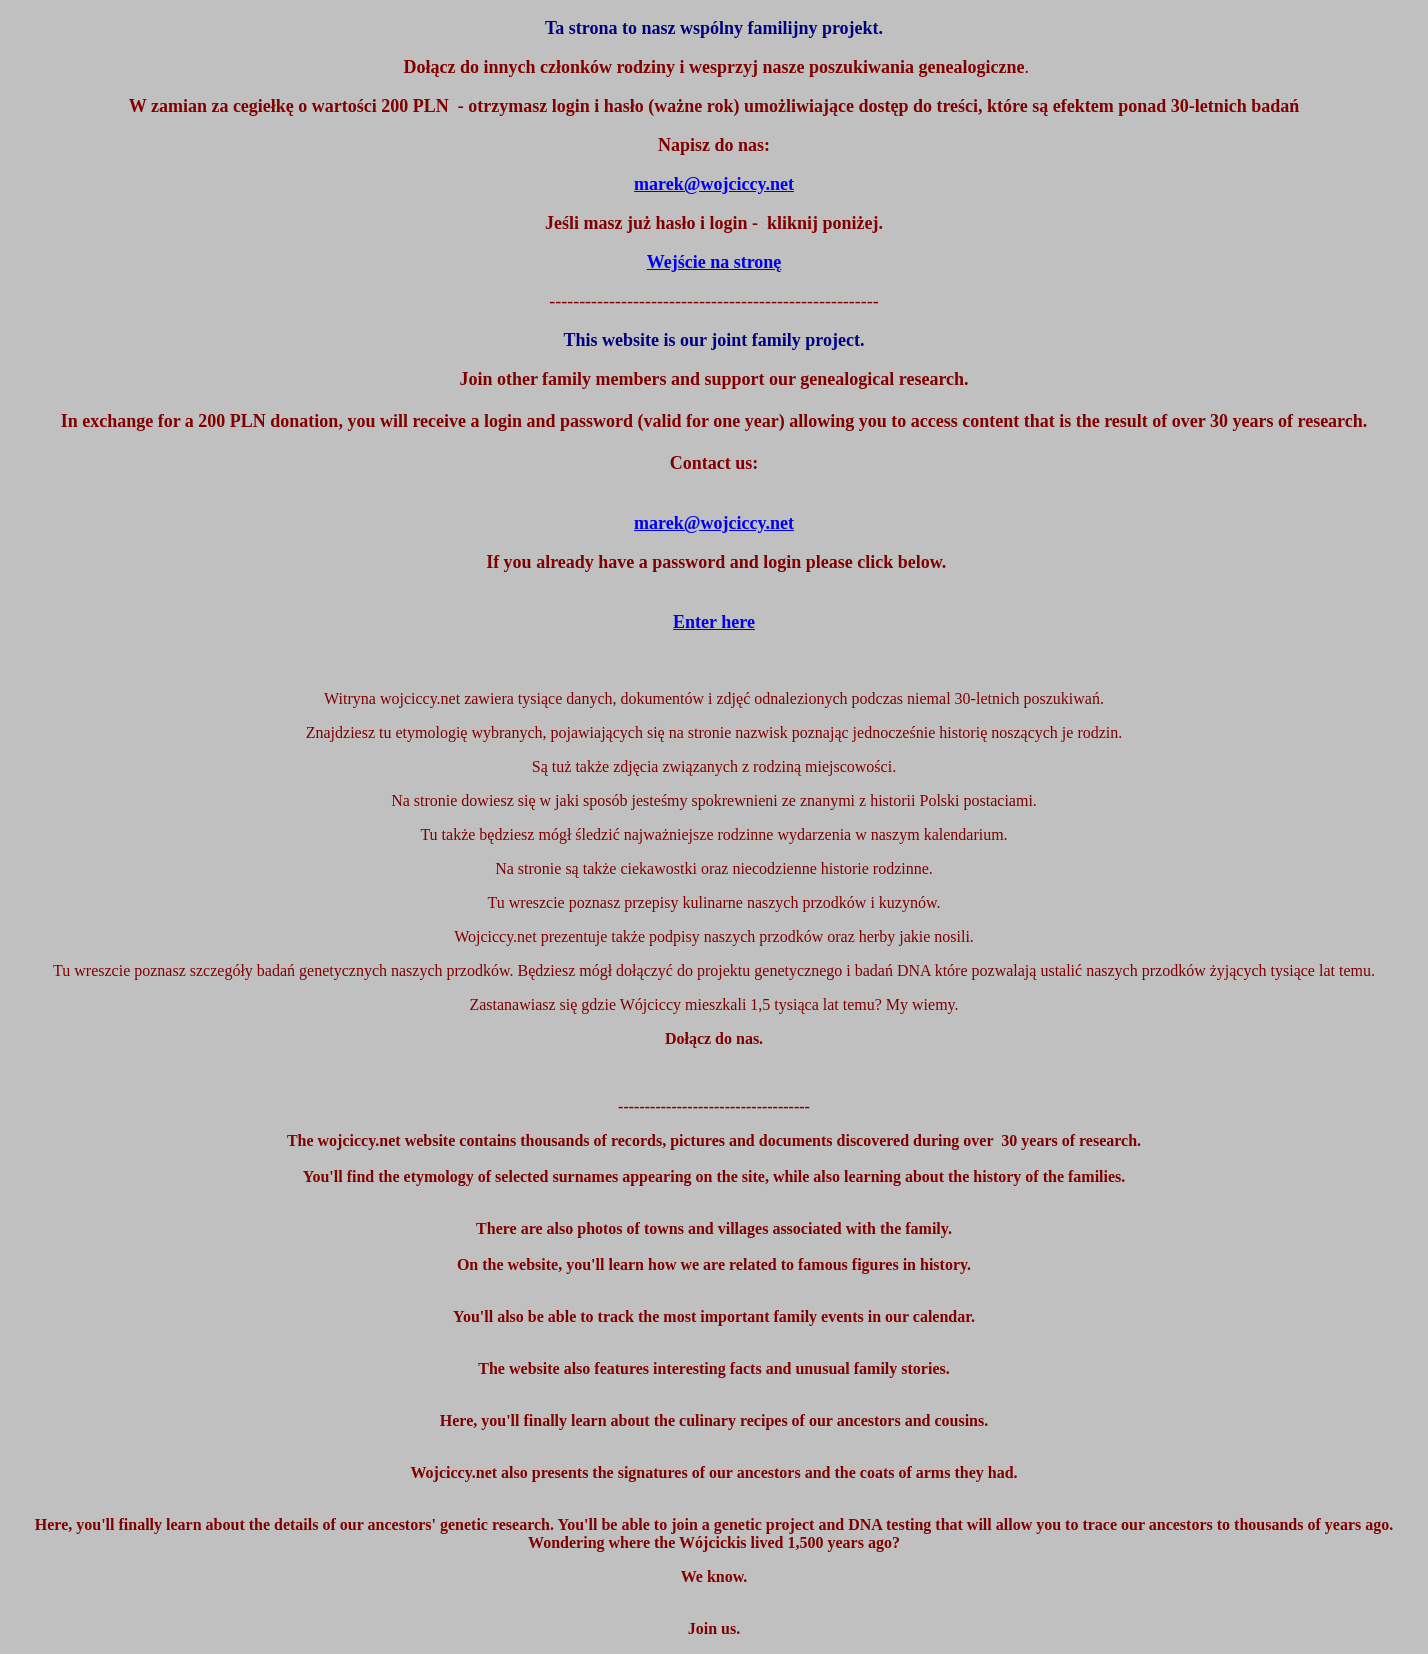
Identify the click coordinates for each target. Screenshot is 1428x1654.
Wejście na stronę (714, 262)
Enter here (714, 622)
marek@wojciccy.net (714, 523)
